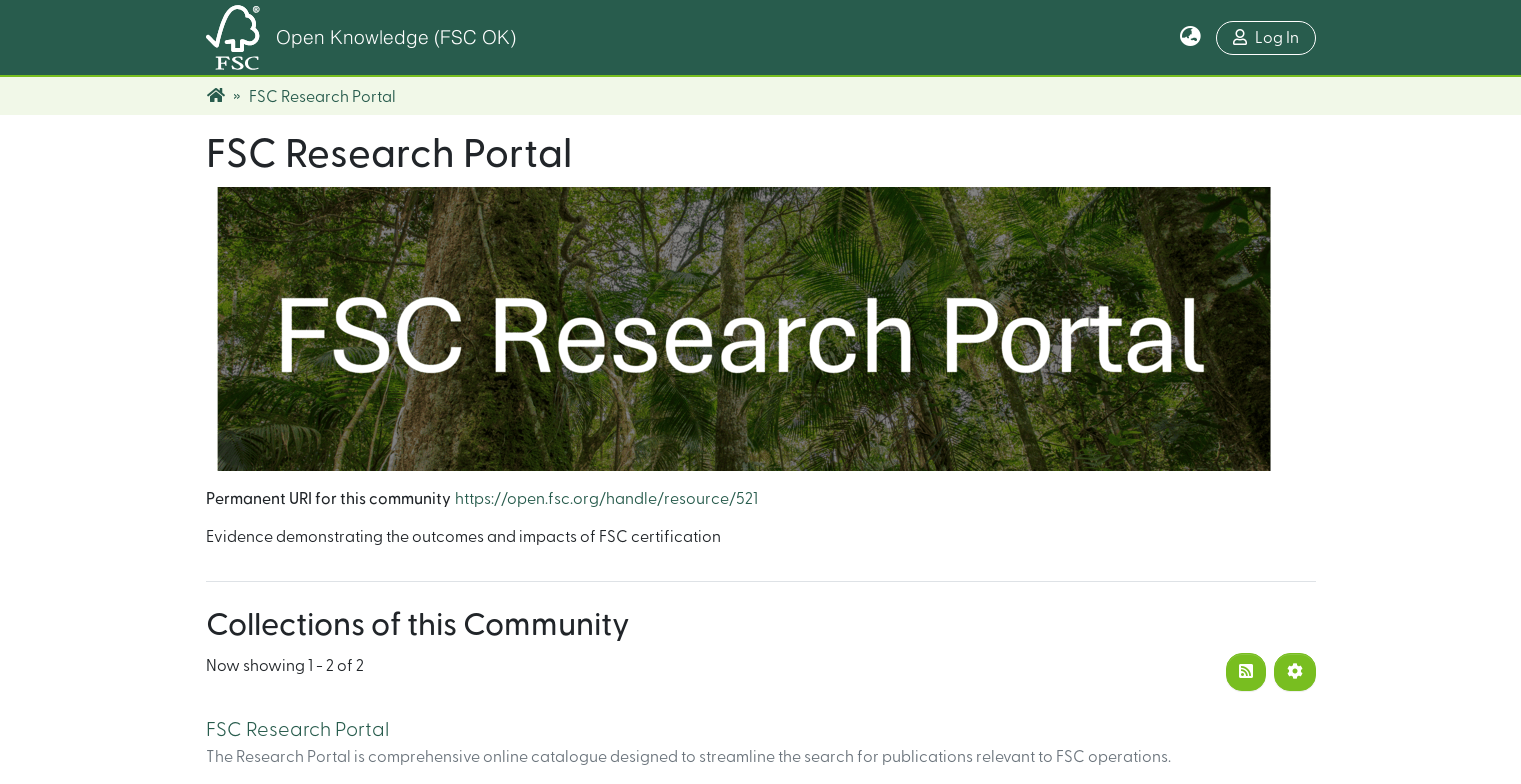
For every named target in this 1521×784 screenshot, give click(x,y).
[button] (1190, 38)
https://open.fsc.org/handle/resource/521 (606, 499)
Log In (1266, 37)
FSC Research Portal (297, 730)
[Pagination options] (1295, 672)
